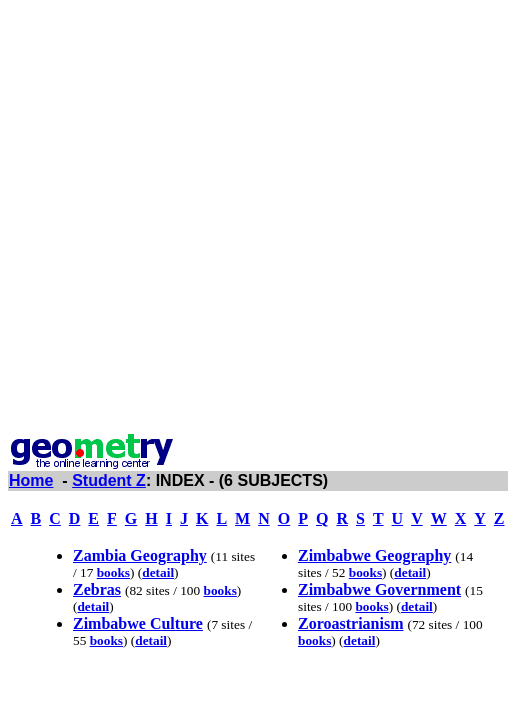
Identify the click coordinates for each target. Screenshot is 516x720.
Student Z (109, 480)
